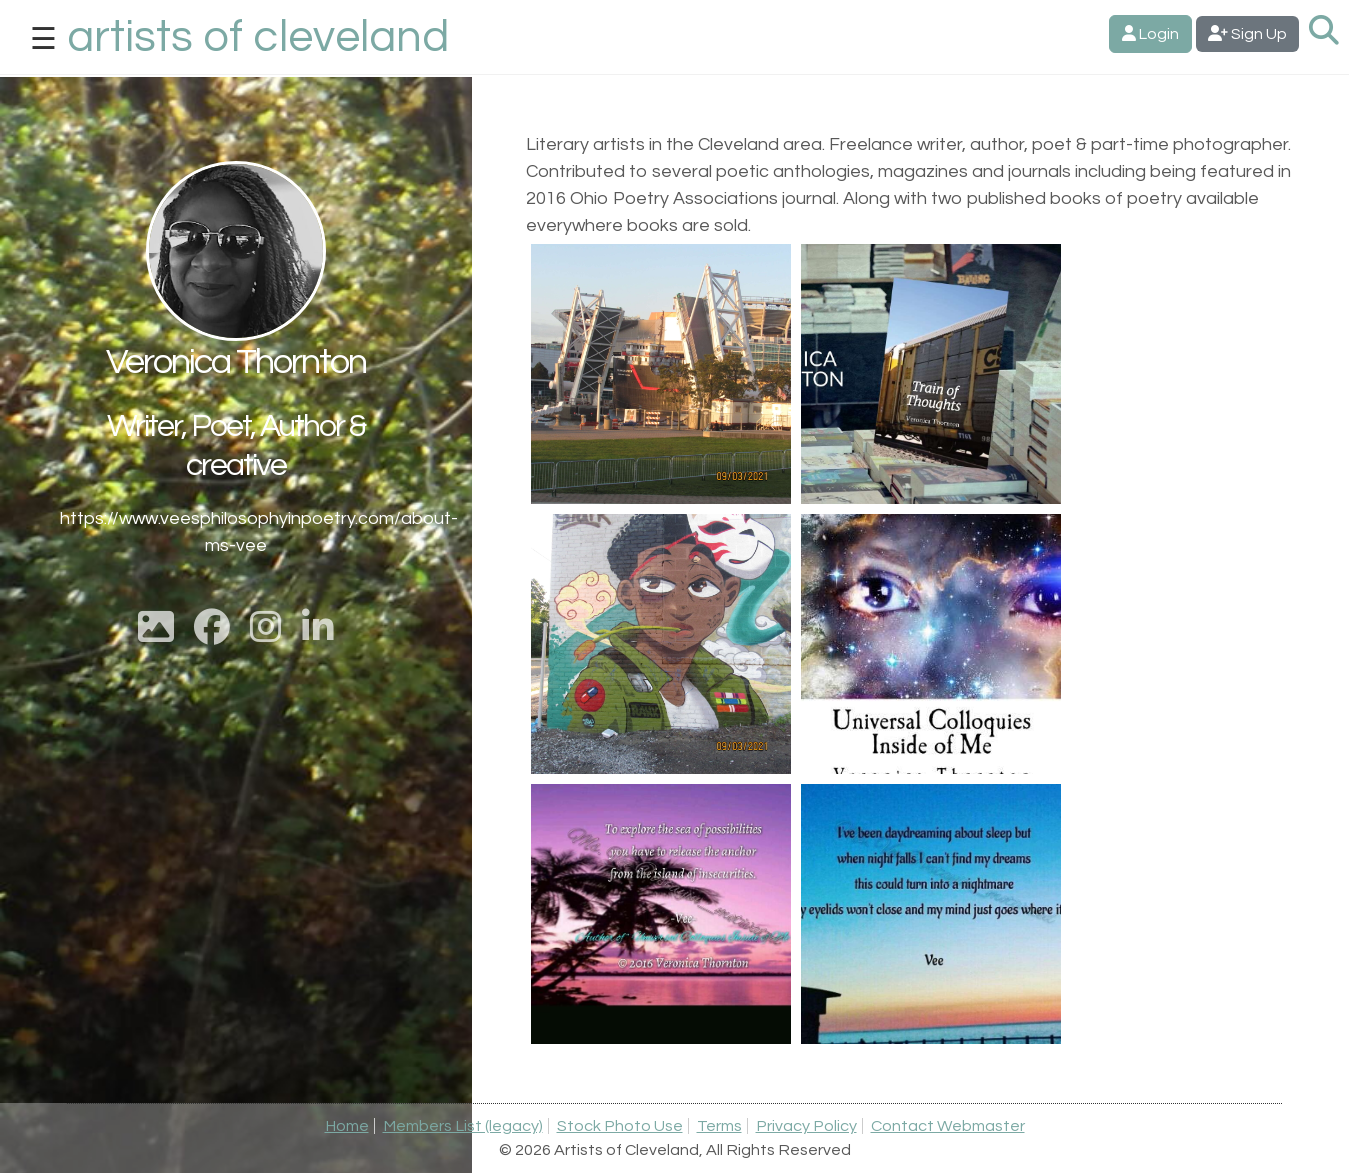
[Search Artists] (1324, 31)
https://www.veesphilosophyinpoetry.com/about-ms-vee (236, 532)
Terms (719, 1126)
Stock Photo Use (620, 1126)
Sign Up (1247, 33)
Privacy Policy (806, 1126)
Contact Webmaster (948, 1126)
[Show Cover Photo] (156, 634)
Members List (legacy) (463, 1126)
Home (347, 1126)
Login (1150, 33)
